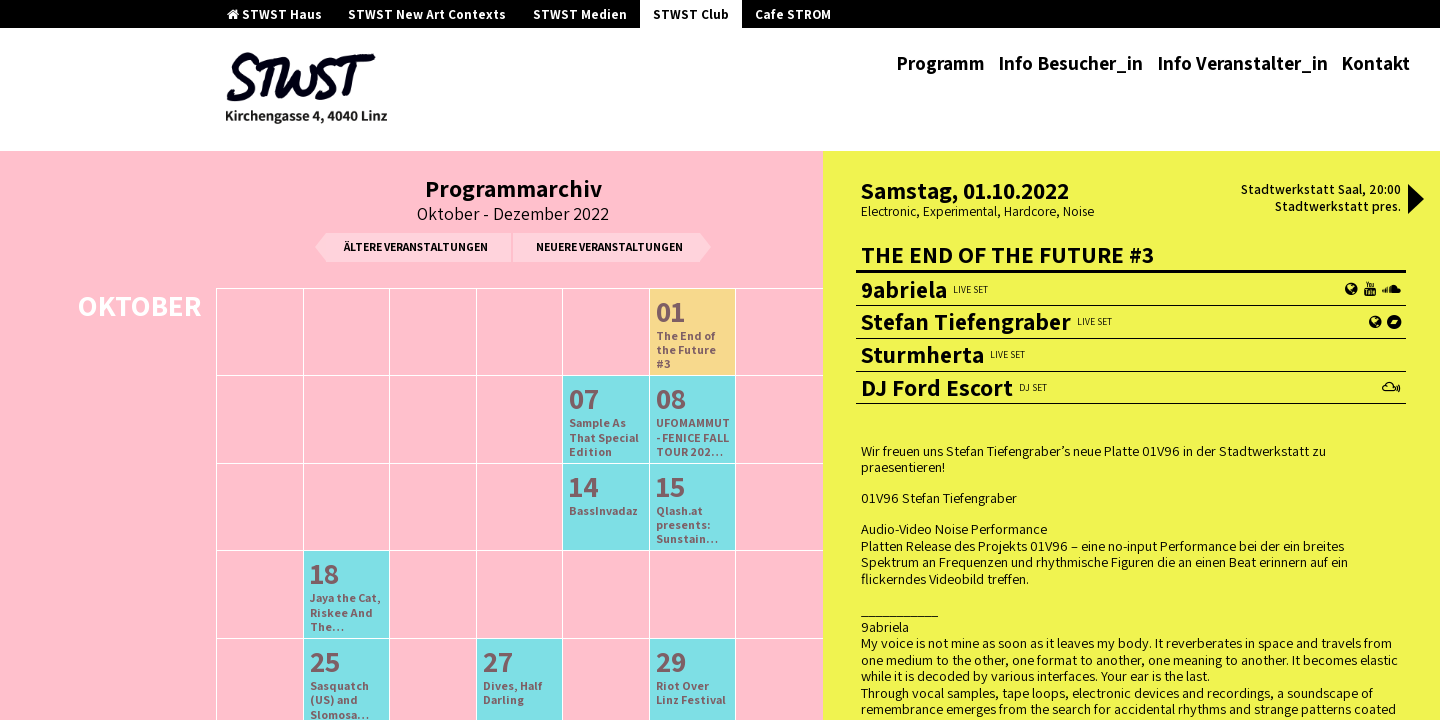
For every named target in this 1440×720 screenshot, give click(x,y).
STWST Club (691, 14)
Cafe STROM (793, 14)
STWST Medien (580, 14)
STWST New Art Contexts (427, 14)
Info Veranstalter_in (1242, 63)
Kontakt (1375, 63)
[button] (1416, 201)
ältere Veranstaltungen (416, 246)
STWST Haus (274, 14)
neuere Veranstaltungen (609, 246)
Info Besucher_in (1070, 63)
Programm (940, 63)
